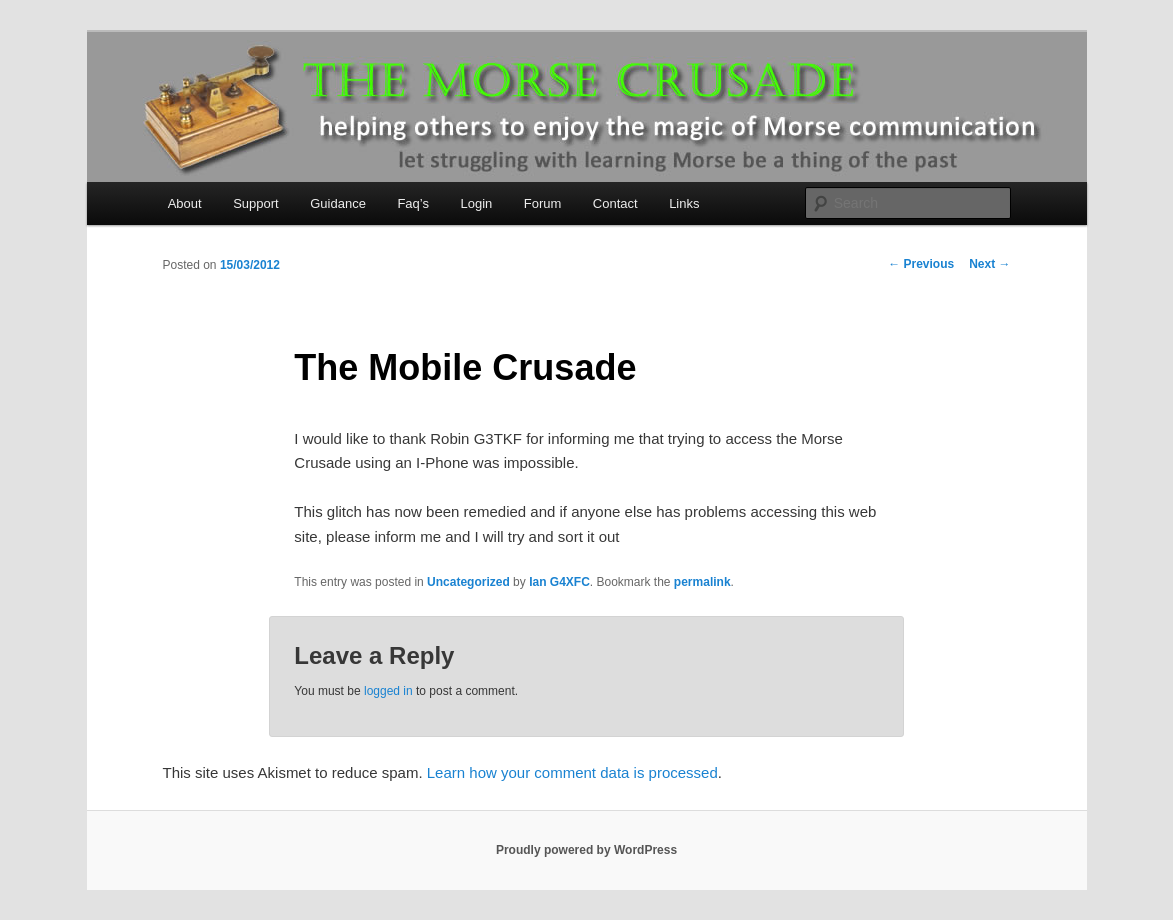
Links (684, 203)
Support (256, 203)
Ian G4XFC (559, 582)
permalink (702, 582)
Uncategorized (468, 582)
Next (989, 264)
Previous (921, 264)
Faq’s (413, 203)
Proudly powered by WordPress (586, 850)
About (185, 203)
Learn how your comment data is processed (572, 772)
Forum (543, 203)
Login (476, 203)
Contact (615, 203)
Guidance (338, 203)
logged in (388, 691)
